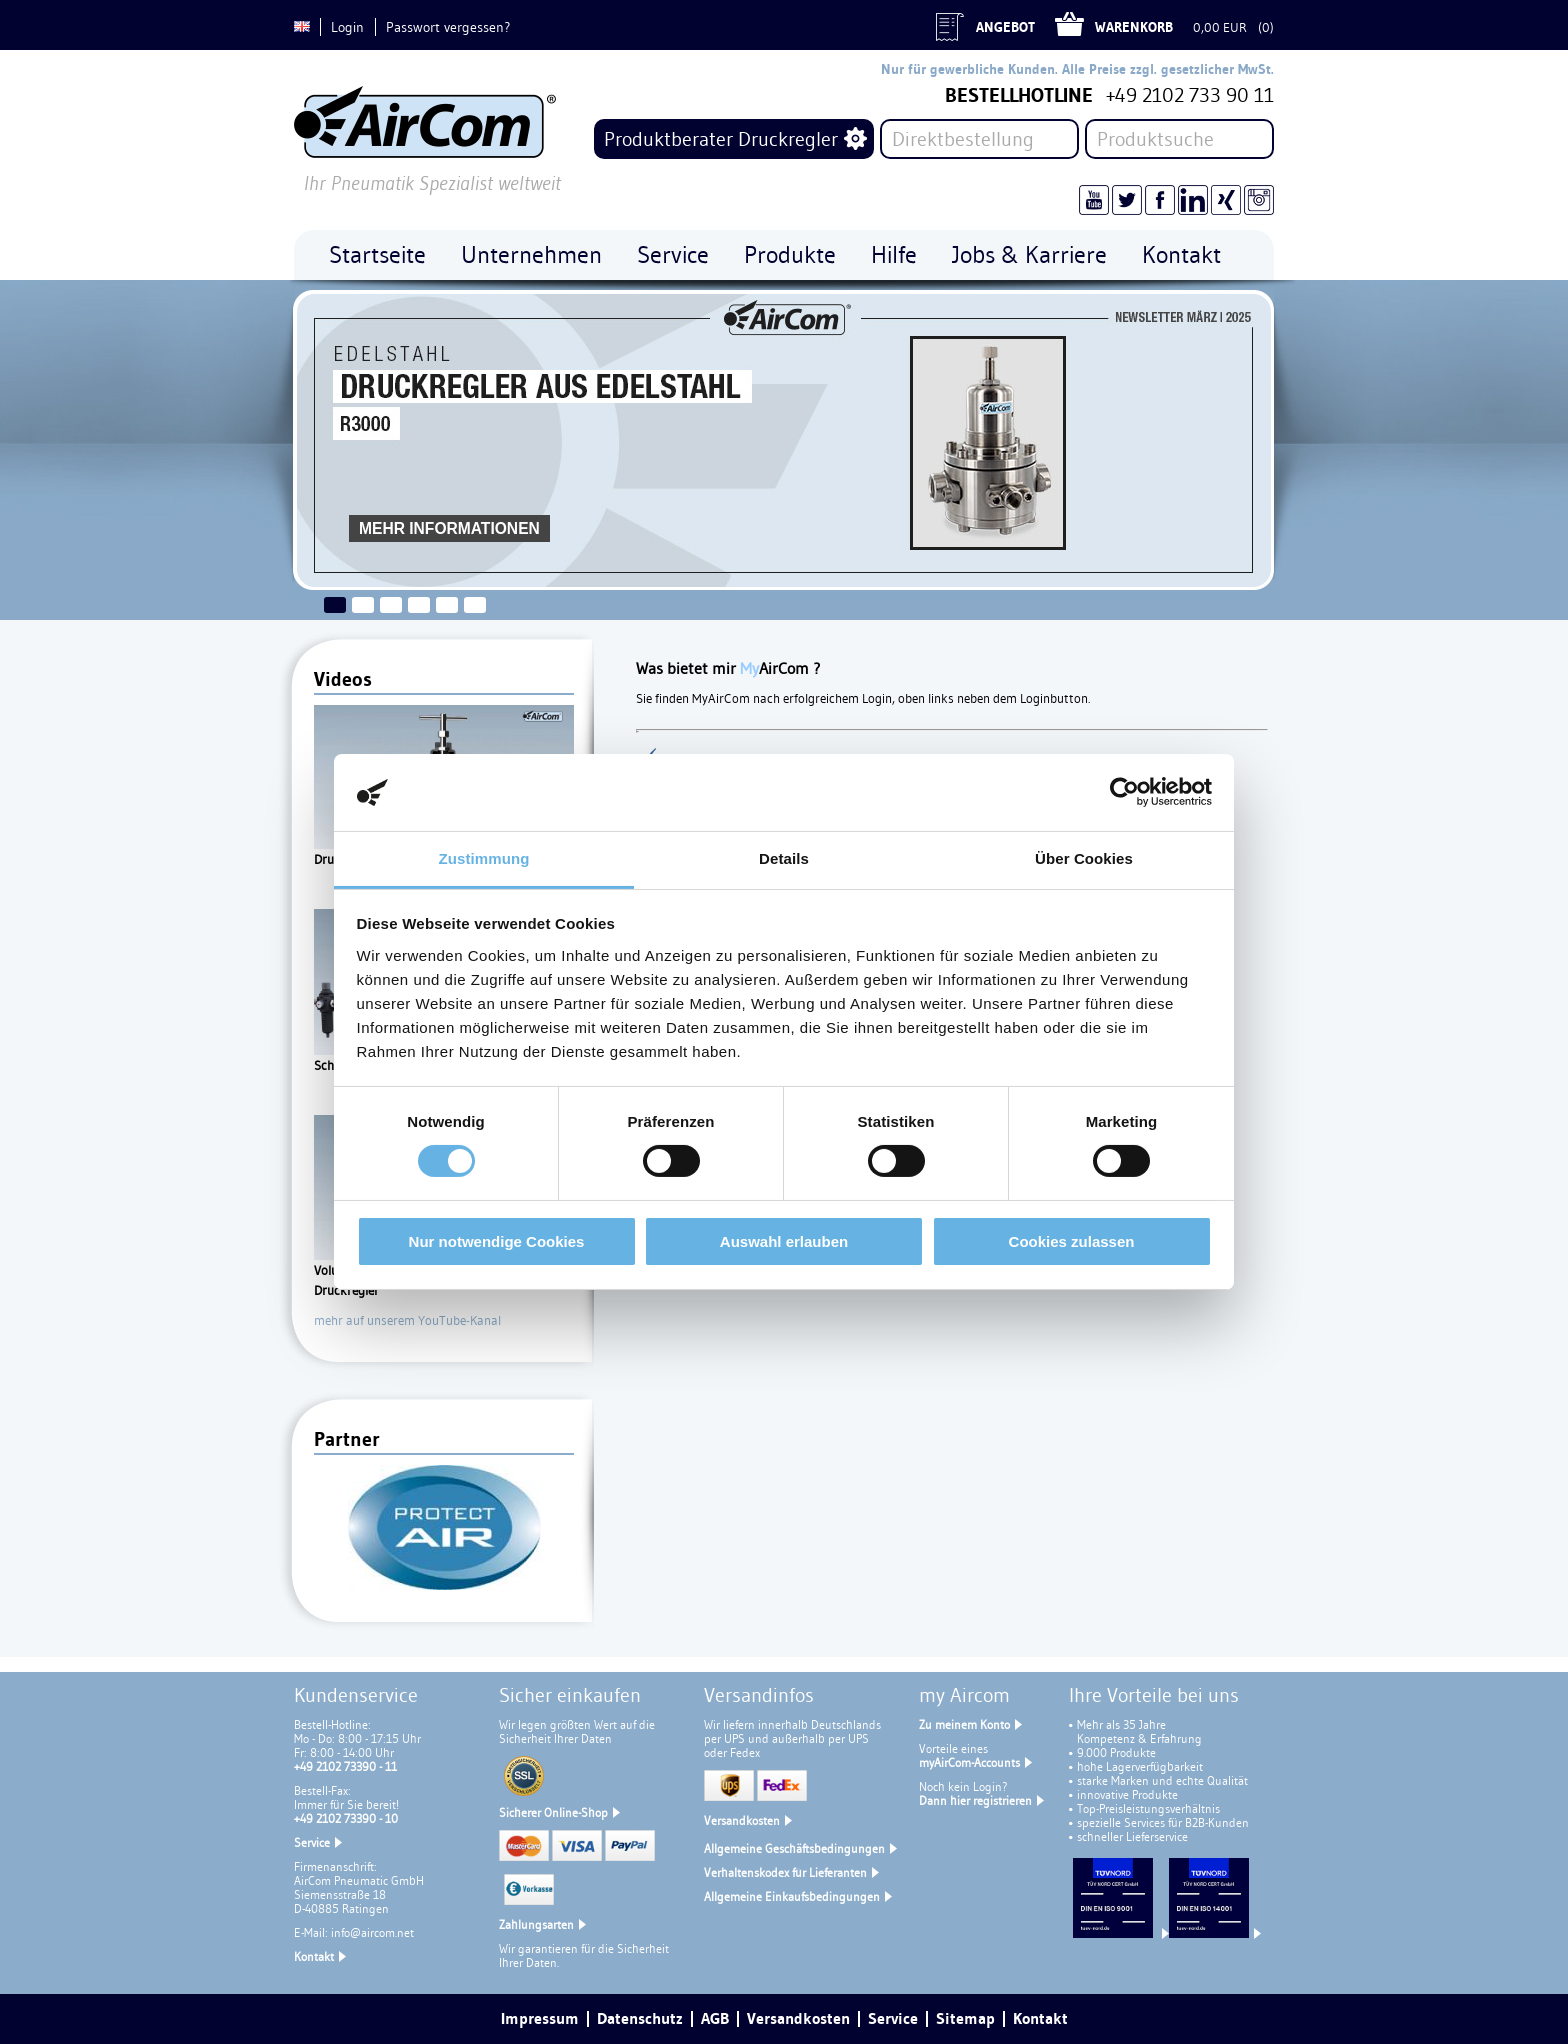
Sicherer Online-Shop (553, 1812)
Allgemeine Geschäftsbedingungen (794, 1848)
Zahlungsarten (536, 1924)
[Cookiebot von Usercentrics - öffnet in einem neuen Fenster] (1124, 792)
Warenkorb (1134, 27)
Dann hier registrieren (975, 1800)
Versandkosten (742, 1820)
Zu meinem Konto (964, 1724)
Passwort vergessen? (448, 27)
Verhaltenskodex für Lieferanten (785, 1872)
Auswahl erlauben (784, 1241)
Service (312, 1842)
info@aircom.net (372, 1932)
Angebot (1005, 27)
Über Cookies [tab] (1084, 858)
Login (347, 27)
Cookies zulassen (1072, 1241)
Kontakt (314, 1956)
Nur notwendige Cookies (497, 1241)
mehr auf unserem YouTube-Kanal (407, 1320)
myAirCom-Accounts (969, 1762)
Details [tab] (784, 858)
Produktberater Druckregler (721, 139)
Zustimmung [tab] (484, 858)
